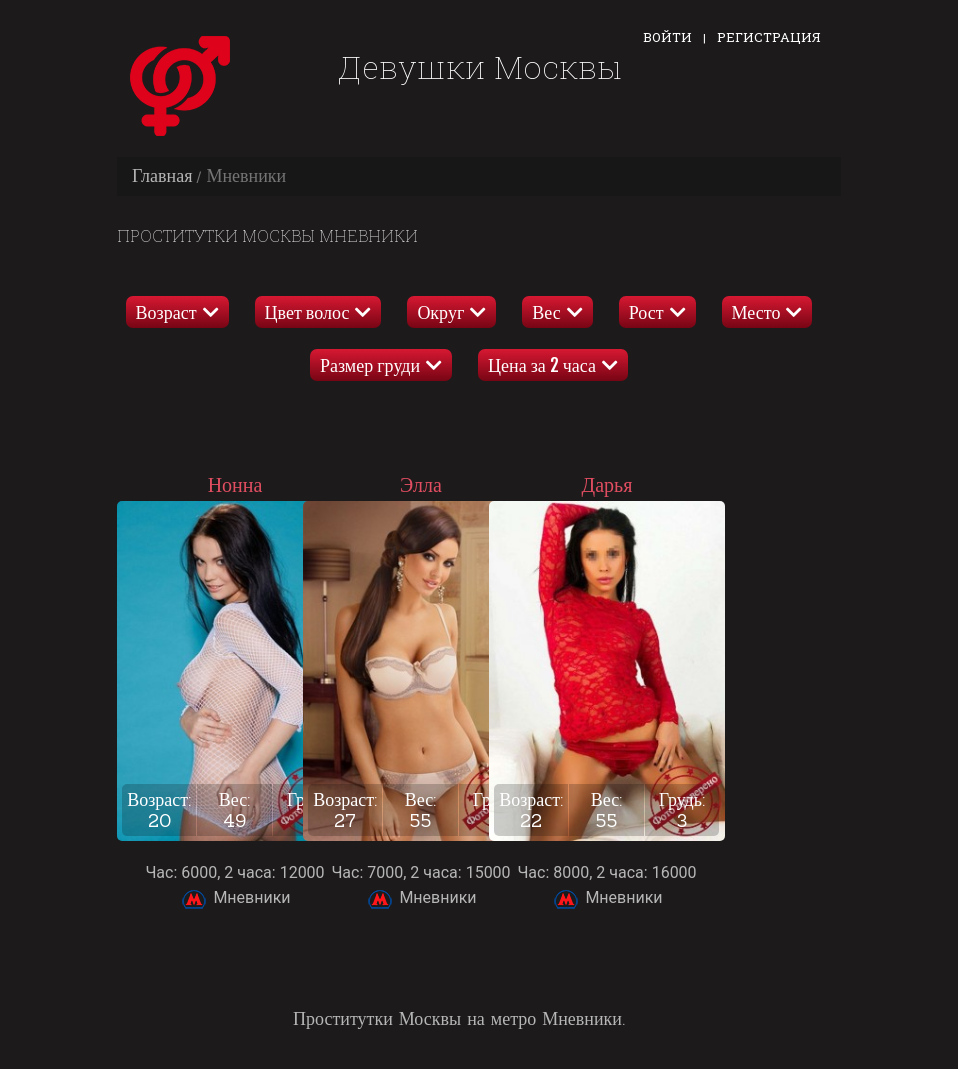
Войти (667, 37)
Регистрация (769, 37)
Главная (162, 175)
